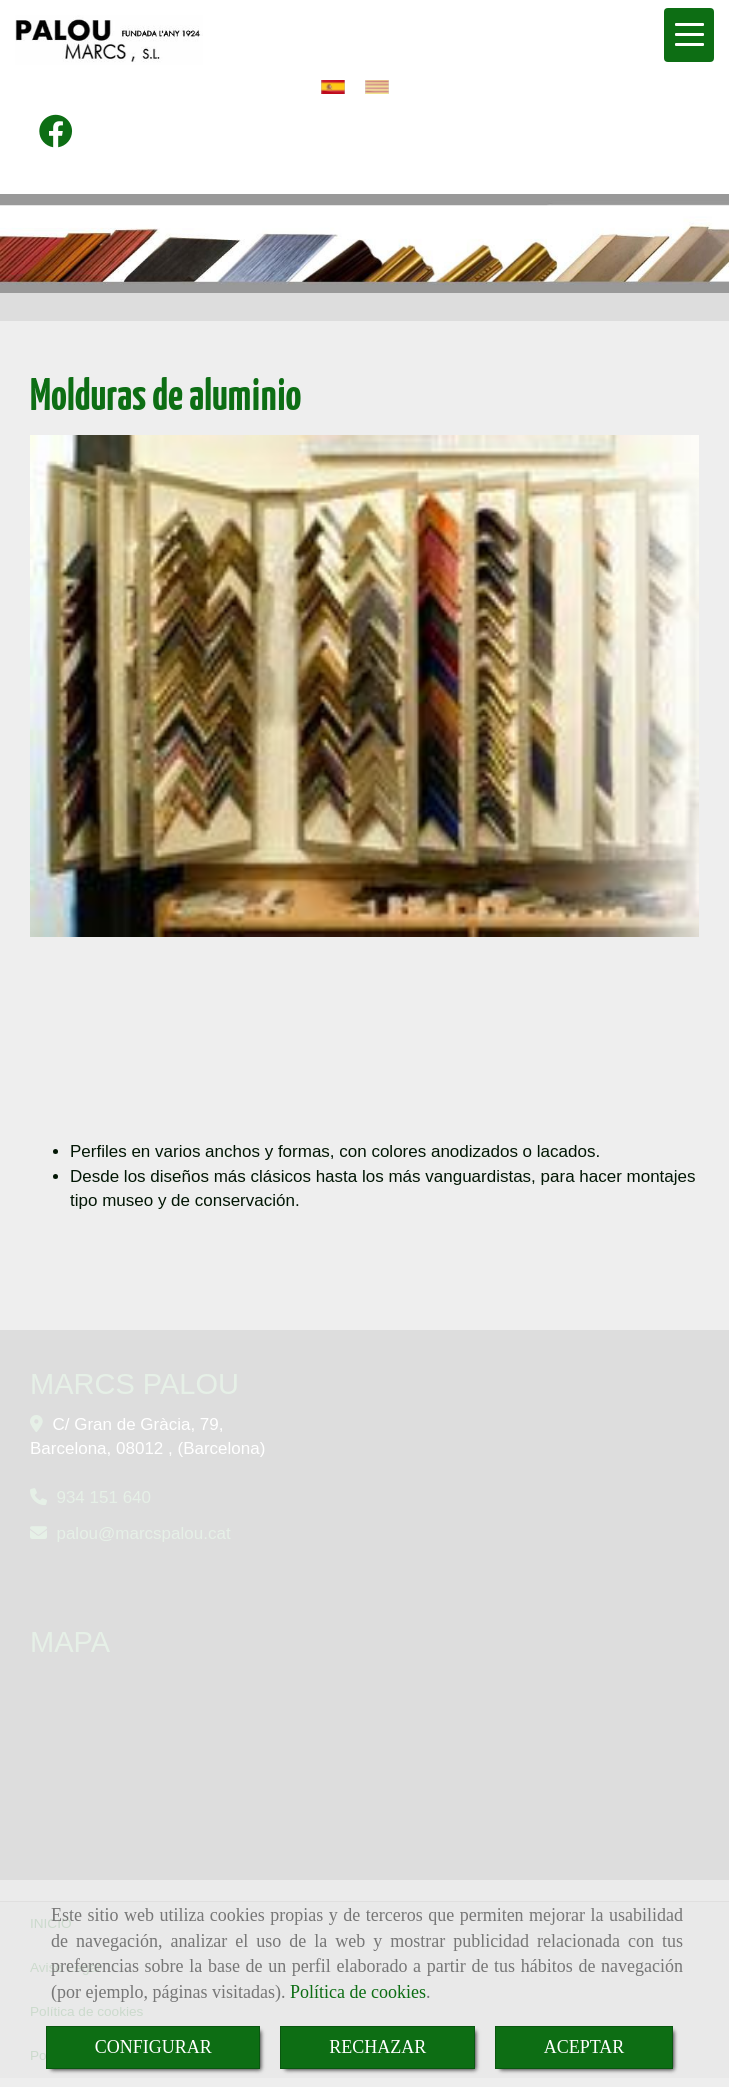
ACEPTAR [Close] (584, 2047)
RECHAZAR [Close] (377, 2047)
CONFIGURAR (153, 2047)
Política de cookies (358, 1992)
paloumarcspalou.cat (143, 1533)
